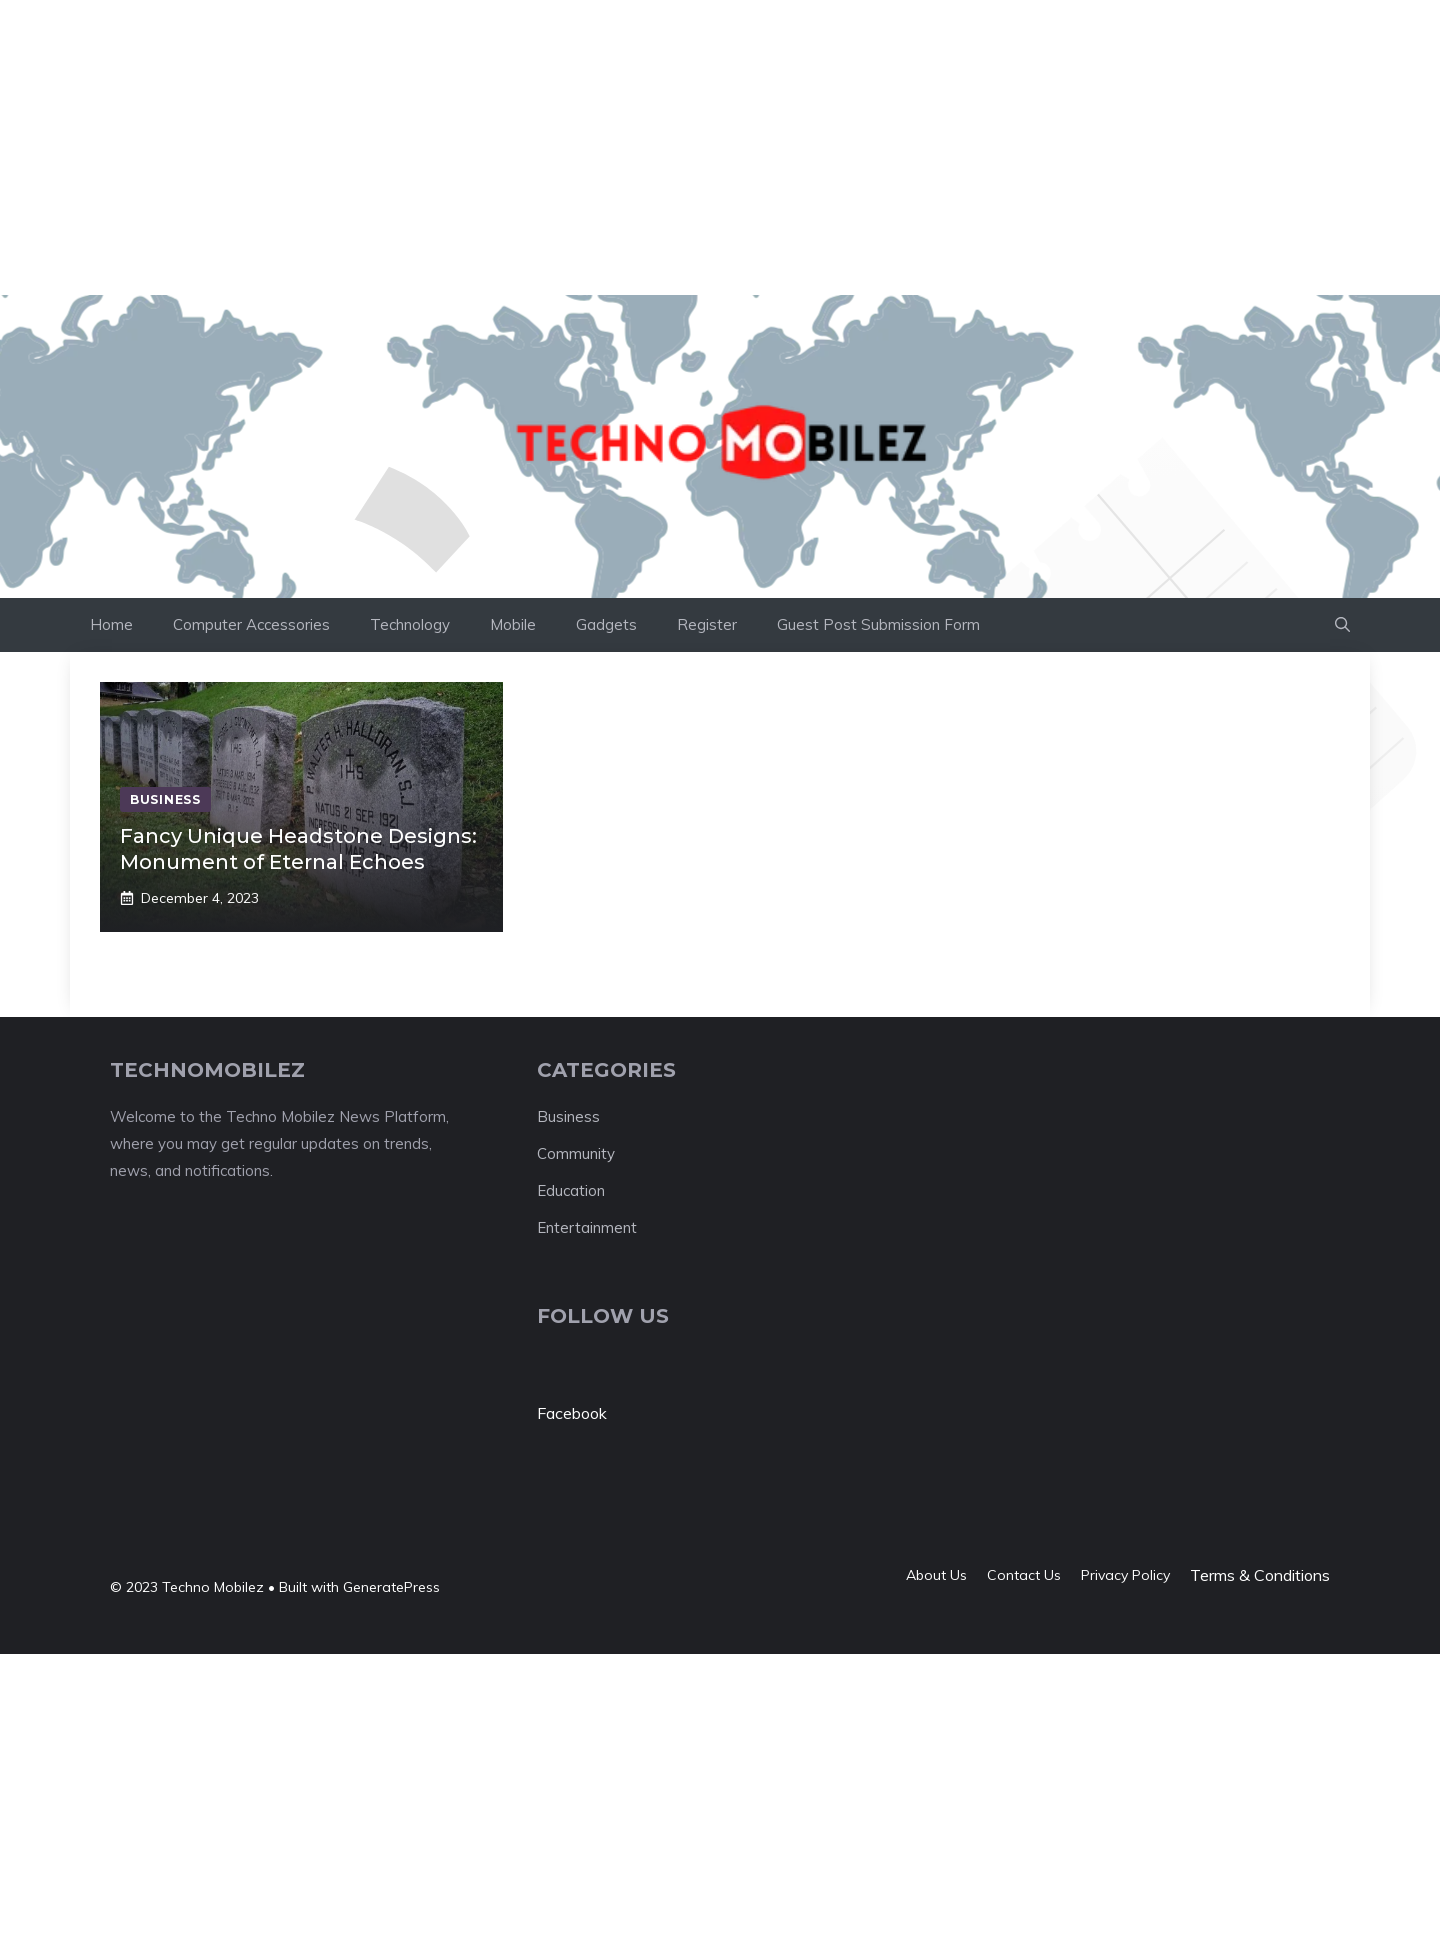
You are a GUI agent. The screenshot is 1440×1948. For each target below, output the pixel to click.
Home (111, 624)
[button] (1342, 625)
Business (568, 1116)
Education (571, 1190)
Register (707, 624)
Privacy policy (1125, 1575)
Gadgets (606, 624)
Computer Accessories (251, 624)
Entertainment (587, 1227)
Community (576, 1153)
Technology (410, 624)
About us (936, 1575)
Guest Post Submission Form (878, 624)
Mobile (513, 624)
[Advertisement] (364, 45)
